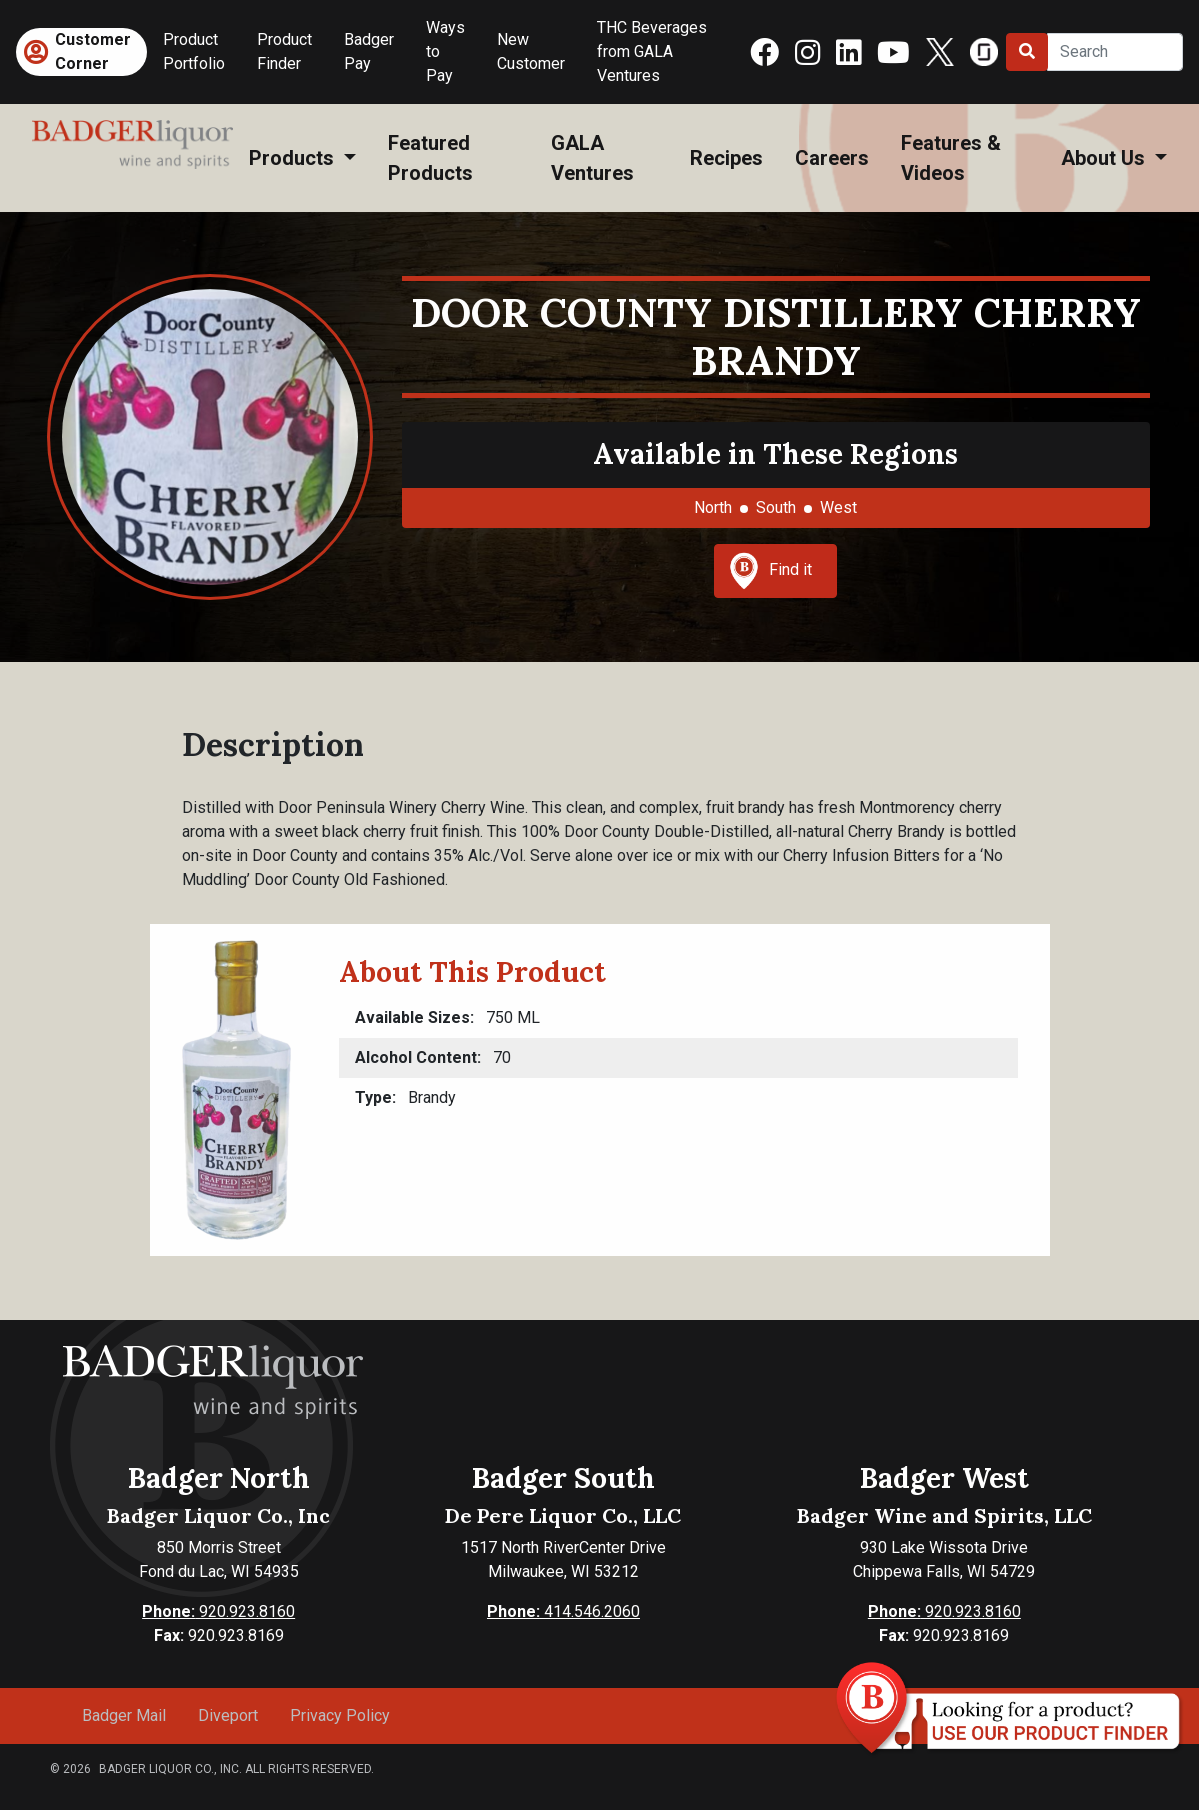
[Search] (1115, 52)
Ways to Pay (445, 51)
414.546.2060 (563, 1611)
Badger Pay (369, 51)
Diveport (228, 1715)
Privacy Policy (340, 1715)
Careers (832, 158)
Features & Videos (951, 158)
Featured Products (430, 158)
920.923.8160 (218, 1611)
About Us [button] (1105, 158)
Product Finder (284, 51)
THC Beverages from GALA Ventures (652, 51)
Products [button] (294, 158)
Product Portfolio (194, 51)
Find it (771, 571)
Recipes (726, 158)
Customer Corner (93, 51)
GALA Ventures (592, 158)
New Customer (531, 51)
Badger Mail (124, 1715)
